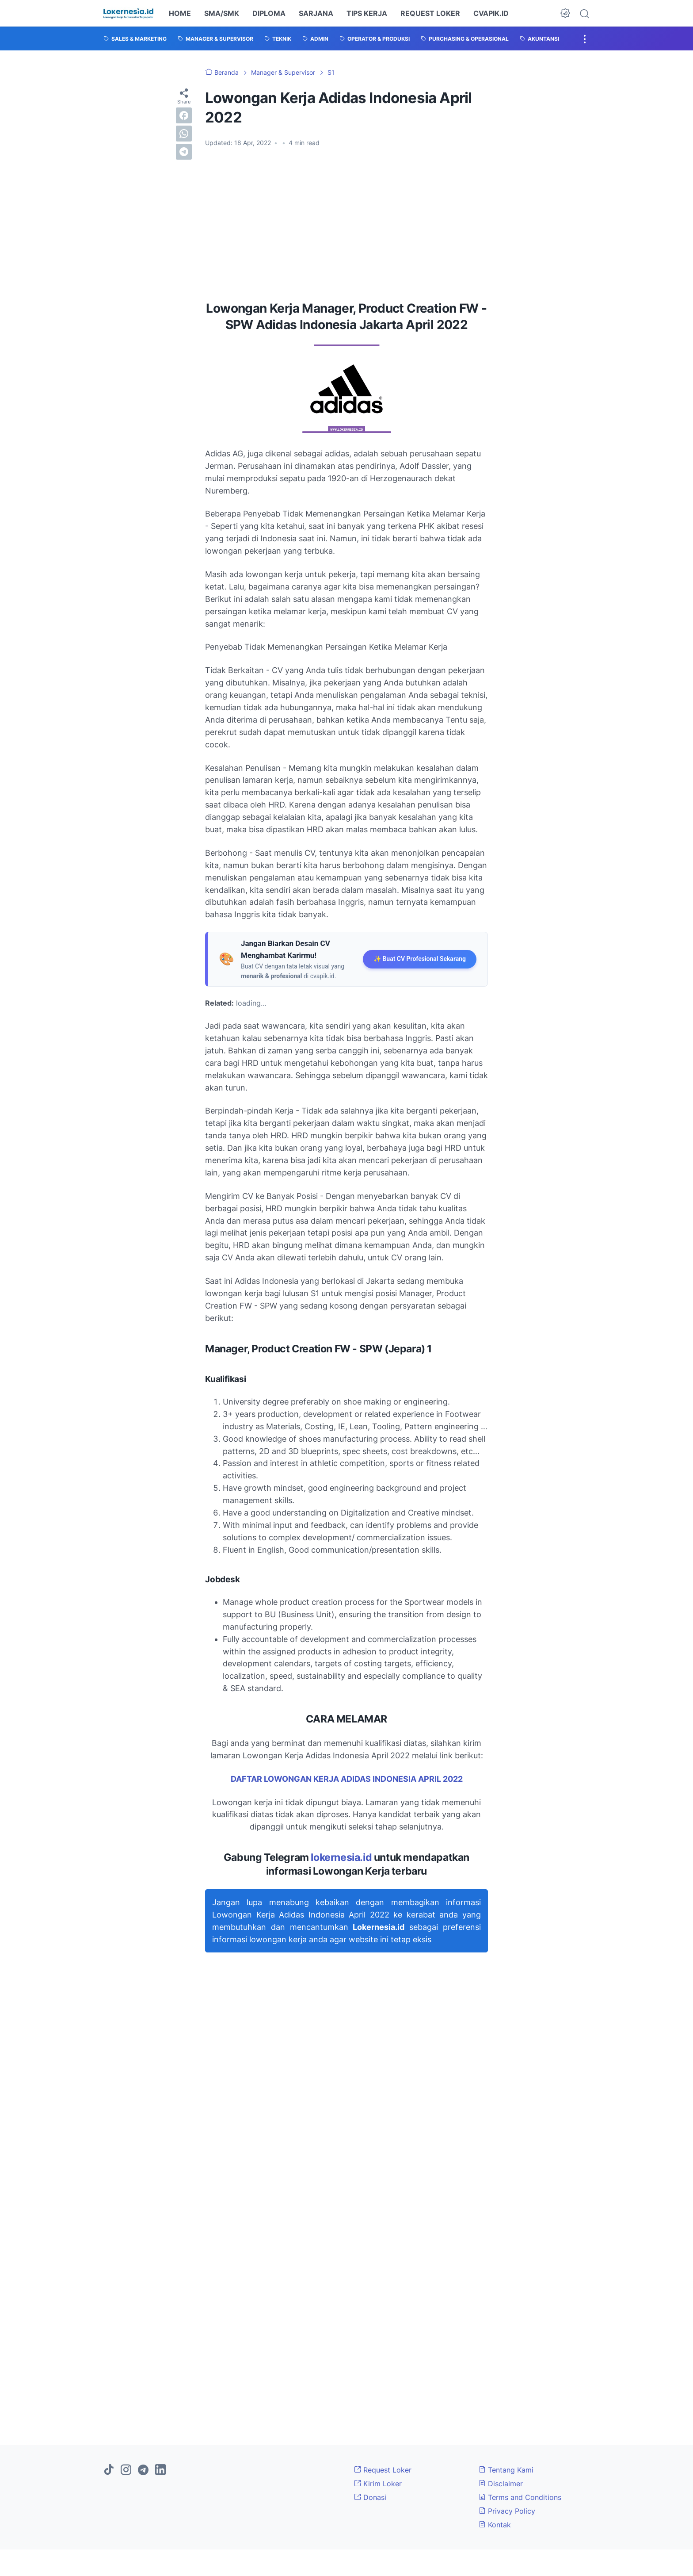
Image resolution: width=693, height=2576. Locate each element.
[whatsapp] (184, 134)
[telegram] (184, 152)
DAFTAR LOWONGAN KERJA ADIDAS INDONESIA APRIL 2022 (347, 1779)
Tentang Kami (506, 2469)
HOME (180, 13)
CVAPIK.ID (491, 13)
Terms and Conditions (520, 2497)
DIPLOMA (269, 13)
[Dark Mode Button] (565, 13)
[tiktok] (108, 2470)
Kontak (495, 2524)
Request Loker (382, 2469)
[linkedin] (160, 2470)
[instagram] (126, 2470)
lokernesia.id (341, 1857)
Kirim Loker (378, 2483)
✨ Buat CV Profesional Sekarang (419, 958)
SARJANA (316, 13)
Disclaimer (501, 2483)
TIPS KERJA (366, 13)
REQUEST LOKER (430, 13)
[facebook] (184, 115)
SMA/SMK (221, 13)
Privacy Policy (507, 2511)
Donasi (370, 2497)
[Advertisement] (346, 221)
